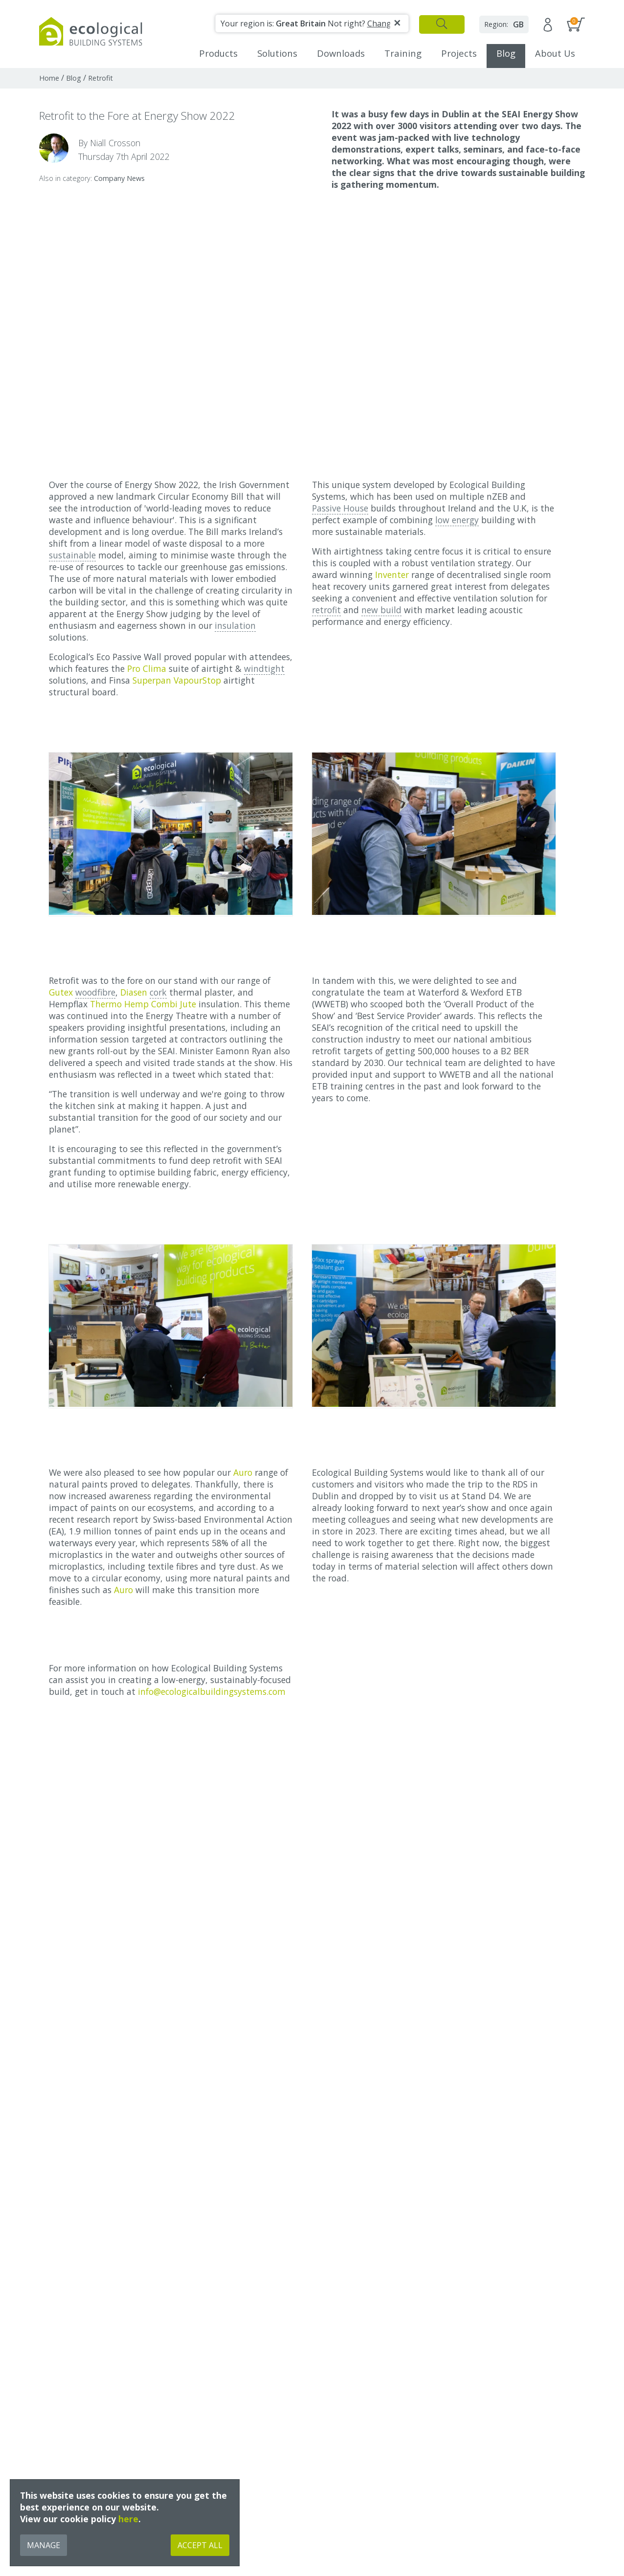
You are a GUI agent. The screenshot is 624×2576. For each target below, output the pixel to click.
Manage (43, 2545)
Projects (459, 53)
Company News (119, 178)
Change (381, 23)
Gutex (61, 992)
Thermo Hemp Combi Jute (143, 1004)
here (128, 2519)
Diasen (133, 992)
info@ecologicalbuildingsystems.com (212, 1691)
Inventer (392, 574)
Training (403, 53)
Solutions (277, 53)
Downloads (341, 53)
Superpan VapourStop (177, 680)
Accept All (200, 2545)
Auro (244, 1472)
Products (218, 53)
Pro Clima (146, 668)
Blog (505, 53)
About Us (555, 53)
